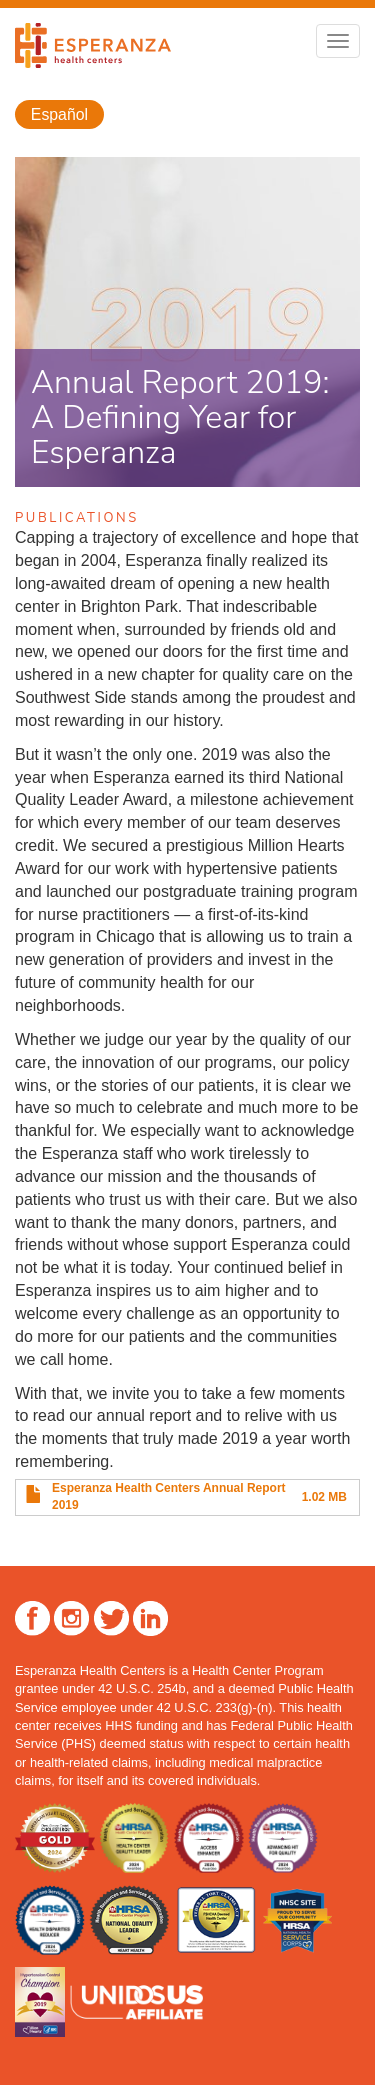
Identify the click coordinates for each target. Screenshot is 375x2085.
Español (59, 114)
